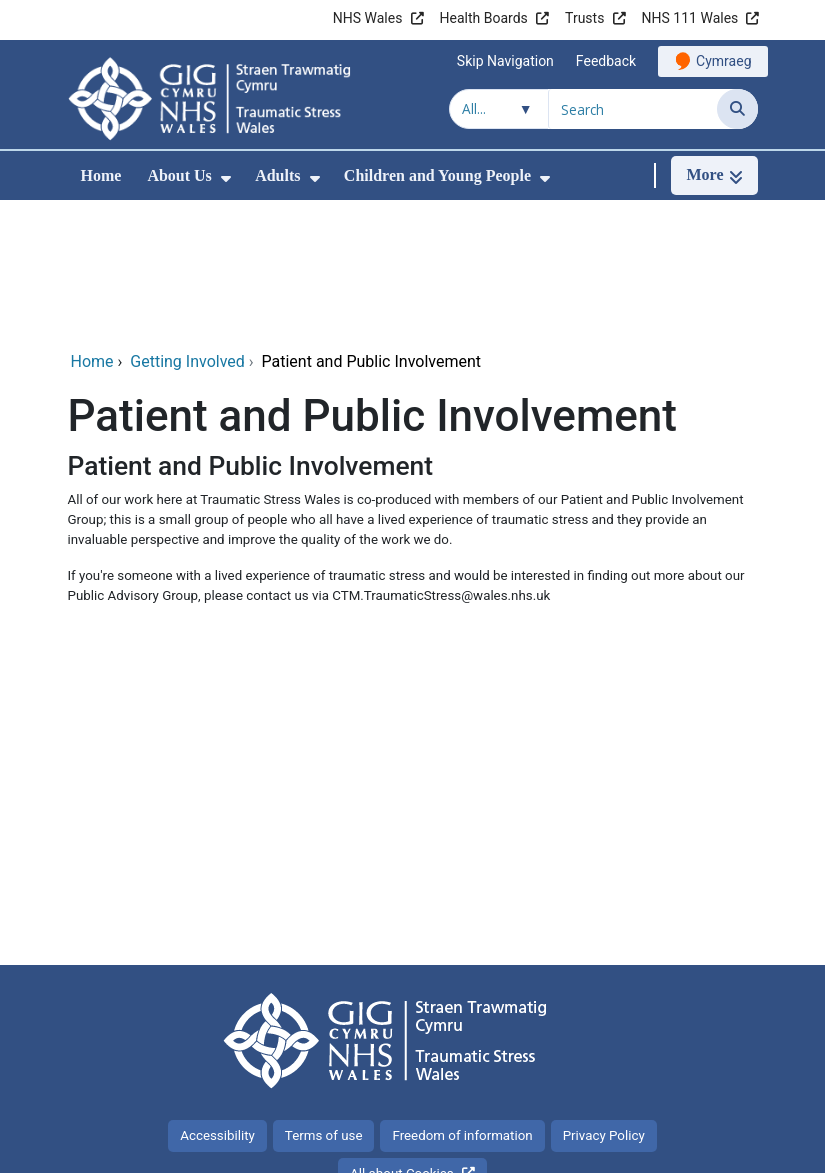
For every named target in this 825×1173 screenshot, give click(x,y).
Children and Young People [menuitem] (437, 175)
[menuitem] (226, 178)
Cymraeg (723, 61)
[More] (714, 175)
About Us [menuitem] (179, 175)
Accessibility (217, 1001)
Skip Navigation (505, 61)
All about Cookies (402, 1039)
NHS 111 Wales (690, 18)
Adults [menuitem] (277, 175)
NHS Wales (368, 18)
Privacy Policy (604, 1001)
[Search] (737, 109)
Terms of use (324, 1001)
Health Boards (484, 18)
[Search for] (633, 109)
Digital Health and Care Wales (631, 1147)
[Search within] (499, 109)
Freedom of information (462, 1001)
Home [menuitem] (101, 175)
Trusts (584, 18)
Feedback (606, 61)
